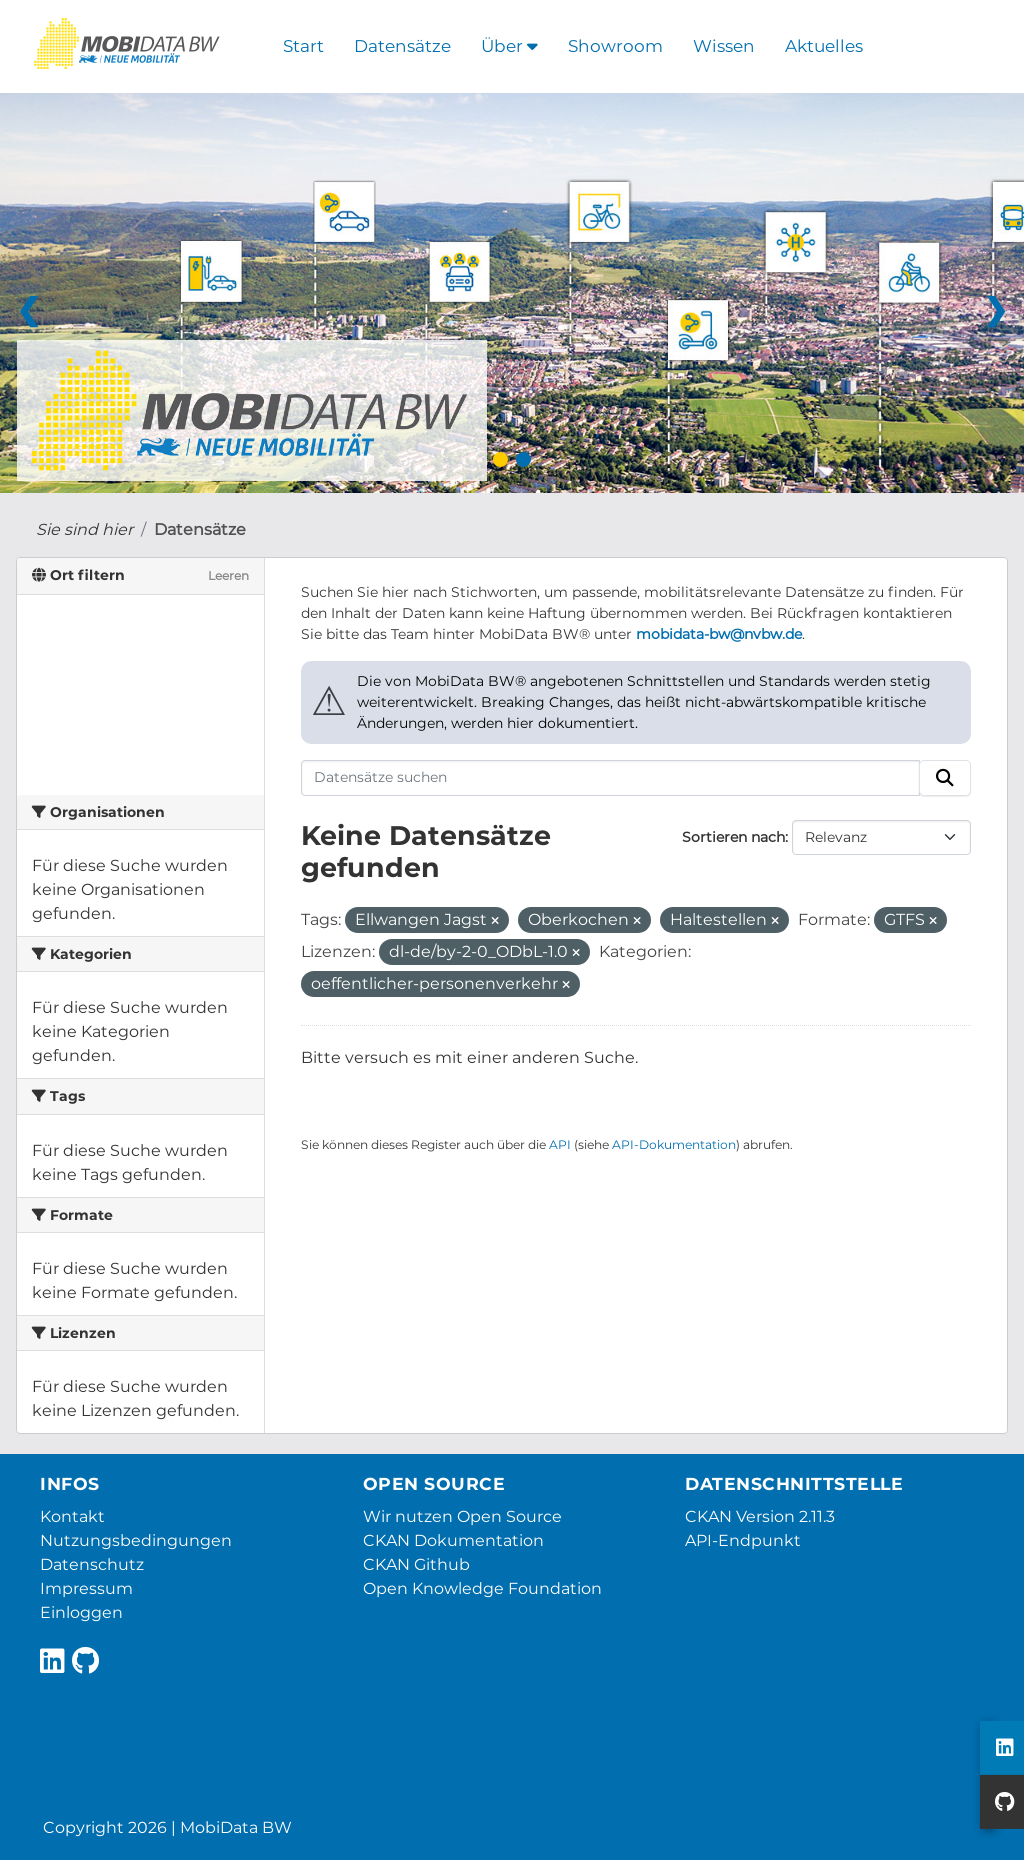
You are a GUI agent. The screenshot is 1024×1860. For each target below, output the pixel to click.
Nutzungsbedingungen (136, 1540)
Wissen (724, 46)
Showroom (615, 46)
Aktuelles (824, 46)
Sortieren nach (733, 837)
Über (509, 46)
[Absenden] (945, 778)
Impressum (86, 1588)
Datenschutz (92, 1564)
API (560, 1144)
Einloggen (81, 1612)
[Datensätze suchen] (611, 778)
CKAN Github (416, 1564)
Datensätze (402, 46)
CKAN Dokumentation (453, 1540)
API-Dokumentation (674, 1144)
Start (303, 46)
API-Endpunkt (743, 1540)
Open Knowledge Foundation (482, 1588)
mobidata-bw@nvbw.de (719, 634)
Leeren (228, 575)
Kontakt (72, 1516)
